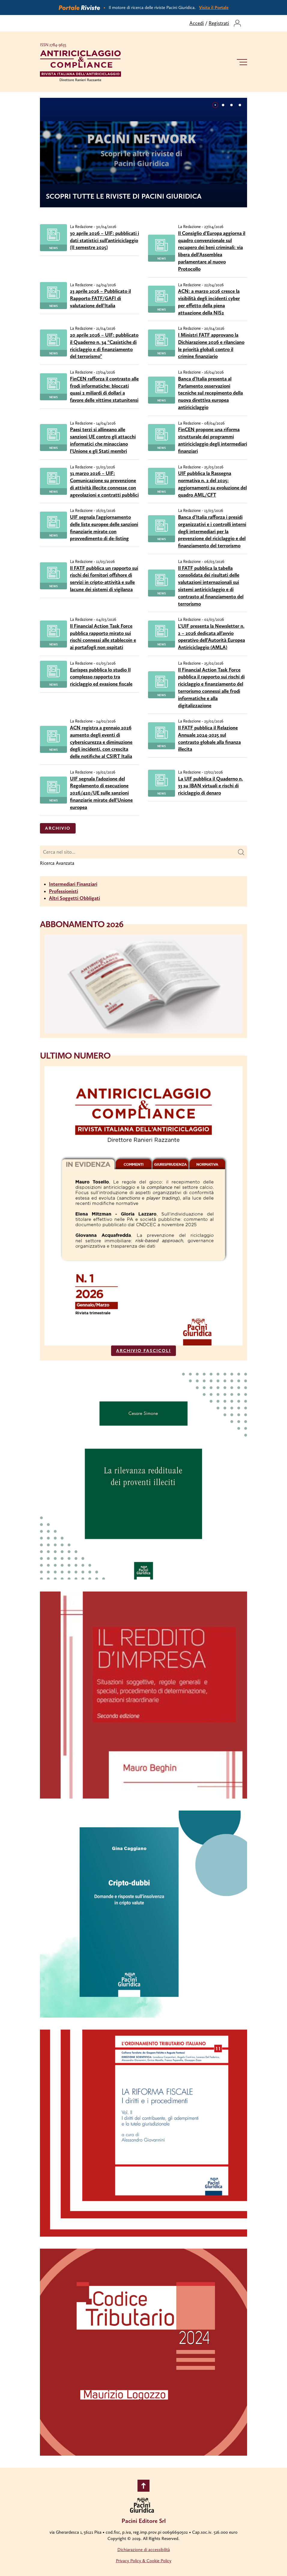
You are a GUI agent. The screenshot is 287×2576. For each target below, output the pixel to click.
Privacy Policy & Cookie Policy (143, 2560)
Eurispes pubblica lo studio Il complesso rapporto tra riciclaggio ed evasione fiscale (101, 677)
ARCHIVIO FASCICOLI (143, 1350)
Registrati (219, 23)
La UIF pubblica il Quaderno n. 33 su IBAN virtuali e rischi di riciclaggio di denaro (210, 786)
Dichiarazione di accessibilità (143, 2549)
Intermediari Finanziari (73, 884)
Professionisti (63, 891)
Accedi (196, 23)
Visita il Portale (213, 7)
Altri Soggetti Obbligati (74, 898)
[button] (215, 105)
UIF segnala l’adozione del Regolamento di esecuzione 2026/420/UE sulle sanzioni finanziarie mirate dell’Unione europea (101, 793)
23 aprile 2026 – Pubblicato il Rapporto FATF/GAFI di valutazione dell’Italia (100, 298)
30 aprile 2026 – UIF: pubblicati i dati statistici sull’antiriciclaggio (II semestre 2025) (104, 240)
